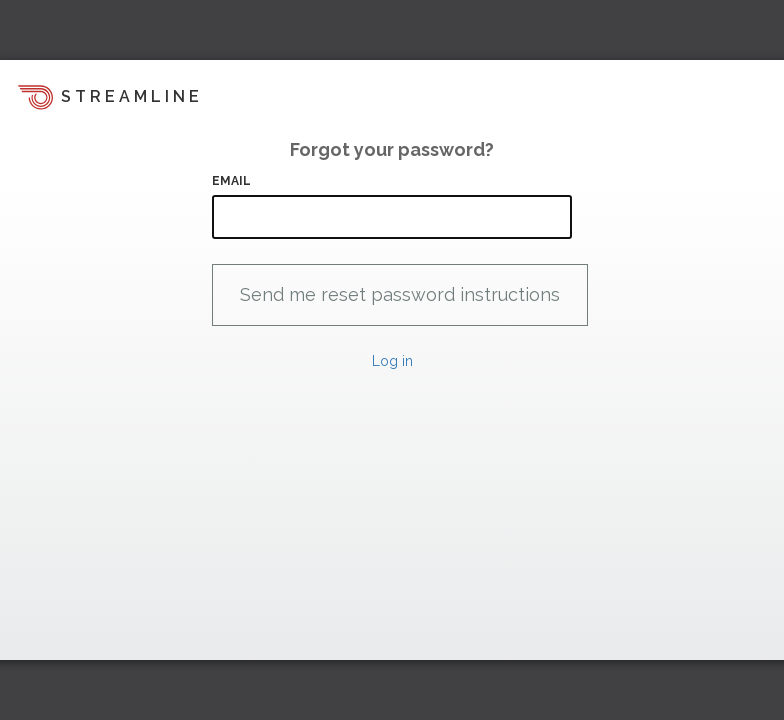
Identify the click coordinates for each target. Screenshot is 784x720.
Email (232, 181)
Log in (392, 361)
